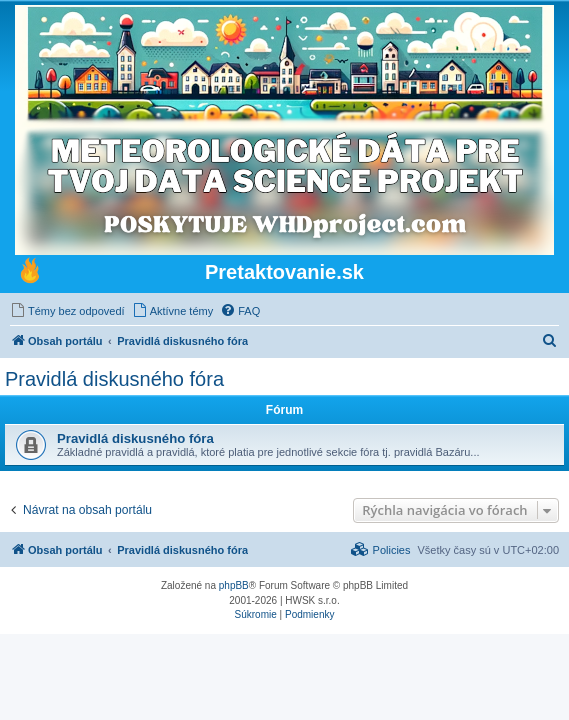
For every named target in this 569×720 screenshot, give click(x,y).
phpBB (234, 585)
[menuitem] (67, 311)
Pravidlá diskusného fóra (114, 379)
